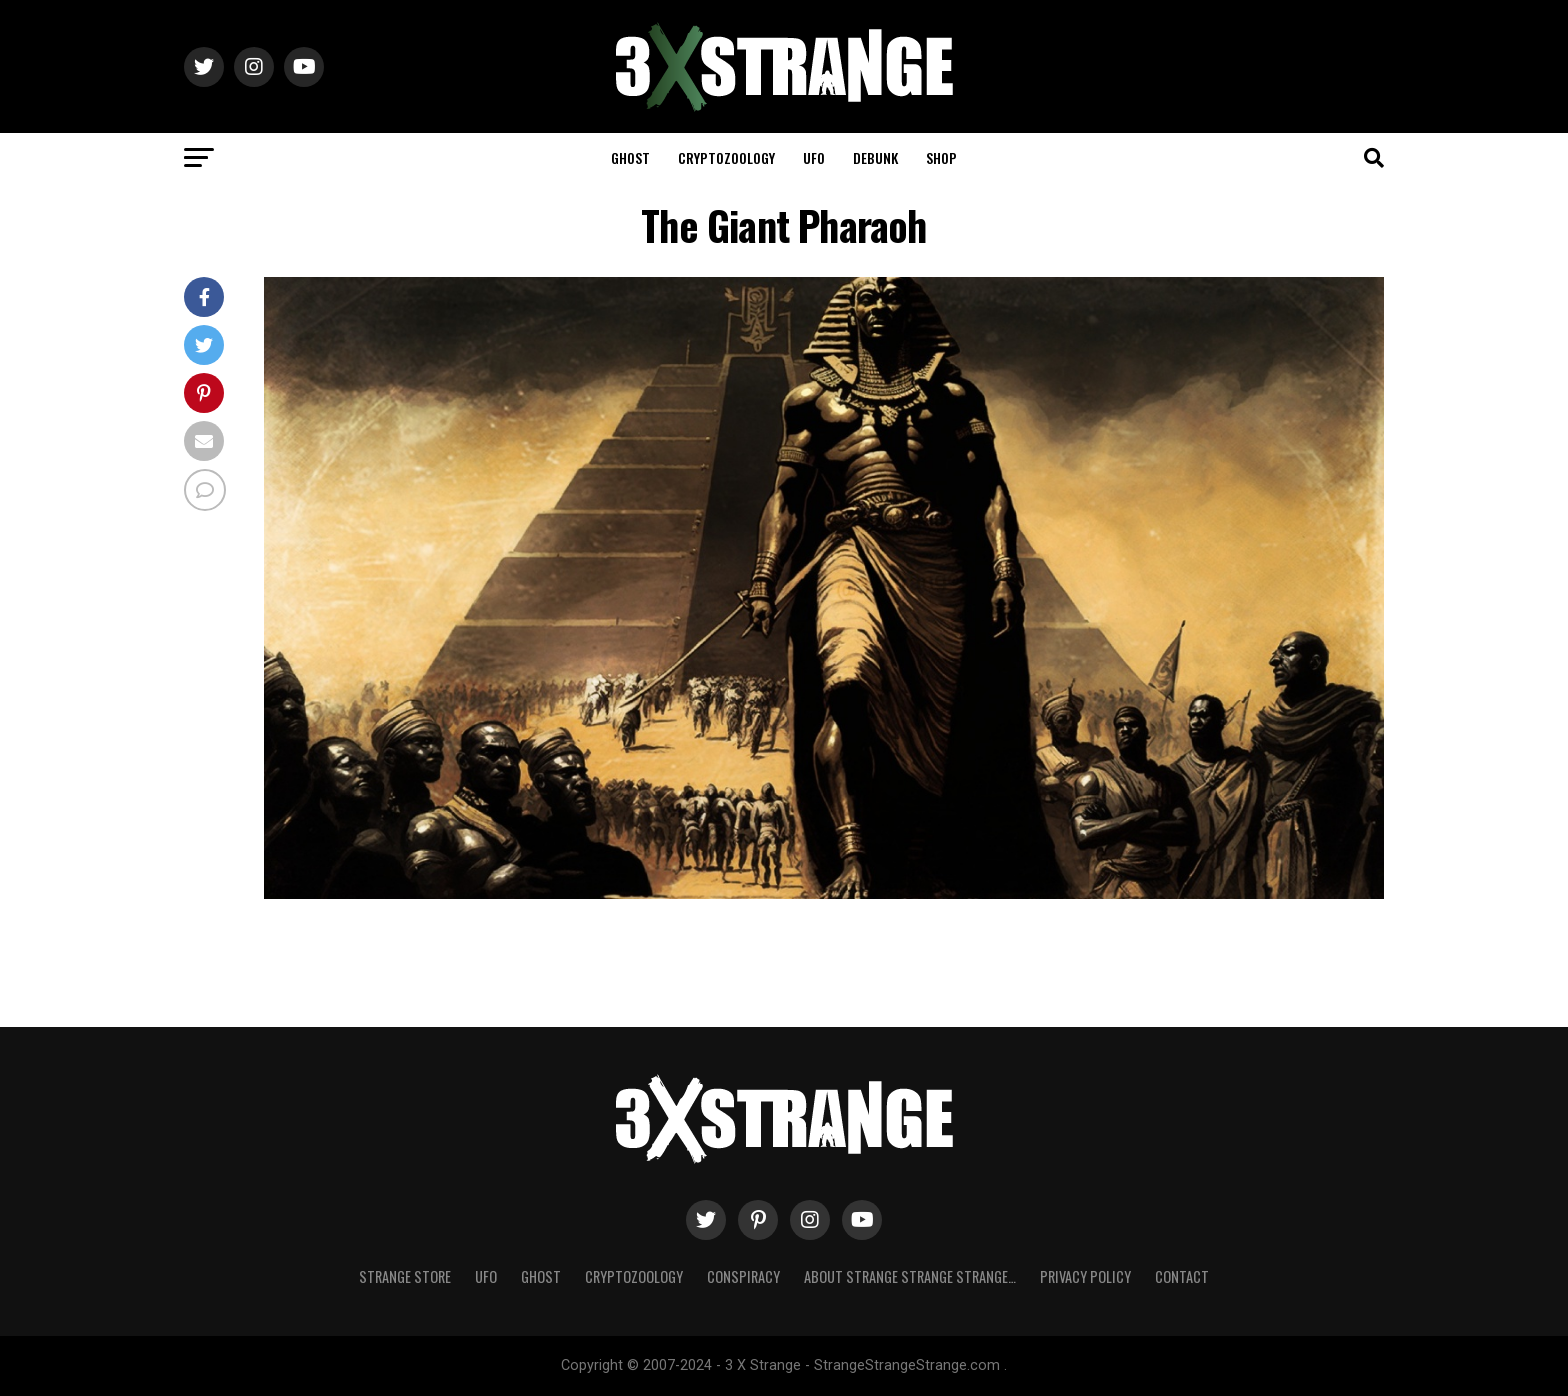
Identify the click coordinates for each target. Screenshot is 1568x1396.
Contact (1182, 1276)
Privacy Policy (1085, 1276)
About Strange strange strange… (910, 1276)
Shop (941, 157)
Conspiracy (743, 1276)
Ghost (630, 157)
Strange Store (405, 1276)
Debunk (875, 157)
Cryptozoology (726, 157)
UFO (814, 157)
